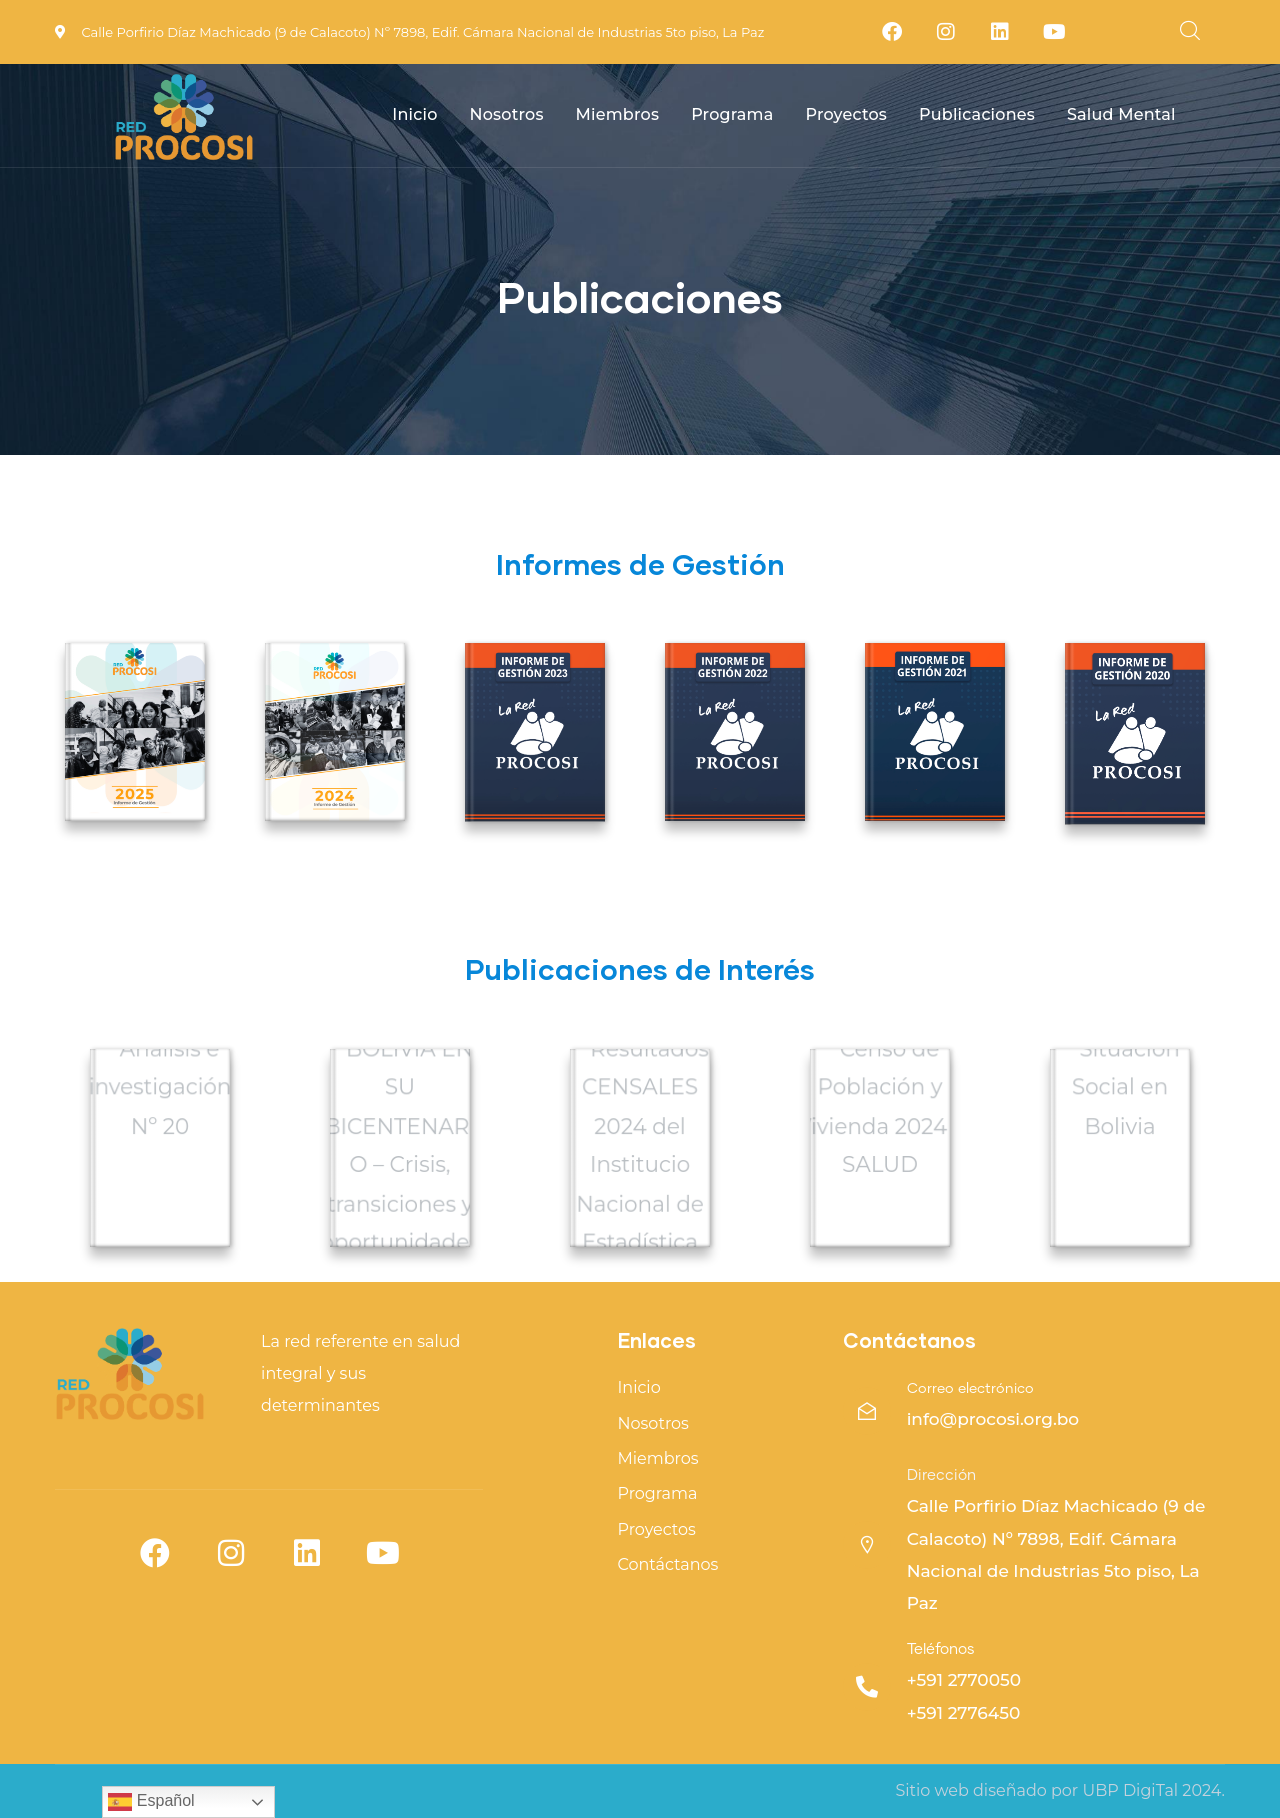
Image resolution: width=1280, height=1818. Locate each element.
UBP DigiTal (1130, 1790)
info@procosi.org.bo (993, 1419)
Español (151, 1802)
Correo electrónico (970, 1389)
